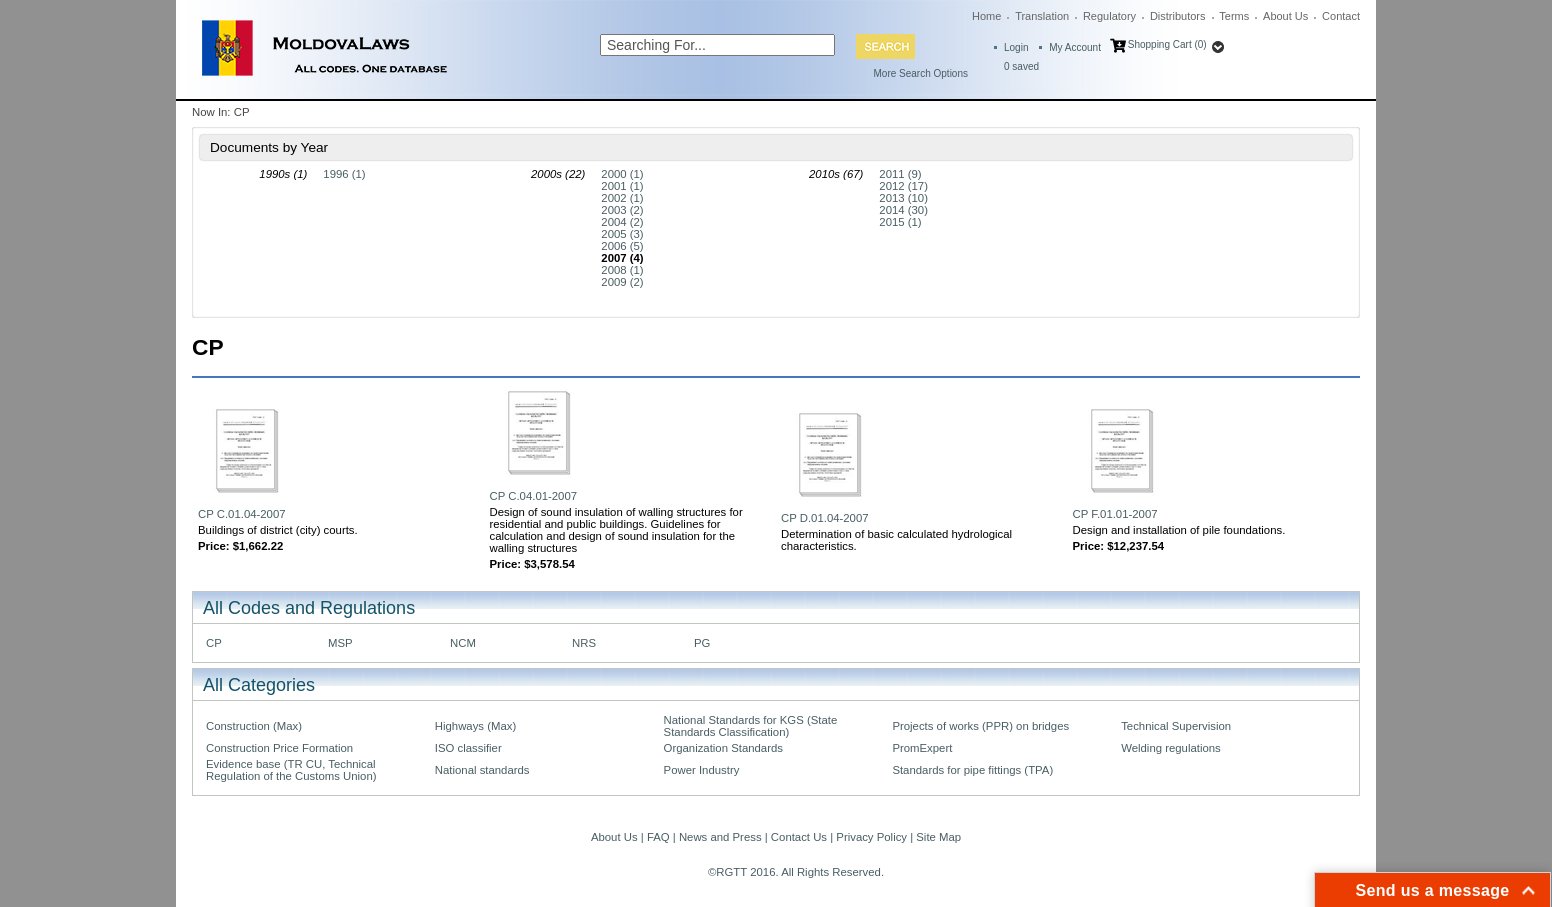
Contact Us (799, 837)
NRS (584, 643)
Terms (1234, 16)
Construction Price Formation (279, 748)
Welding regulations (1171, 748)
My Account (1075, 47)
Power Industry (702, 770)
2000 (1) (622, 174)
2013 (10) (903, 198)
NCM (463, 643)
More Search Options (921, 73)
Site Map (938, 837)
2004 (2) (622, 222)
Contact (1341, 16)
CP (214, 643)
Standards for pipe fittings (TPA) (972, 770)
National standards (482, 770)
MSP (340, 643)
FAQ (658, 837)
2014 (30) (903, 210)
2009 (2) (622, 282)
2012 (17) (903, 186)
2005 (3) (622, 234)
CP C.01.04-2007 (242, 514)
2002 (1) (622, 198)
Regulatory (1109, 16)
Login (1016, 47)
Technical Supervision (1176, 726)
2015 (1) (900, 222)
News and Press (720, 837)
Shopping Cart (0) (1167, 44)
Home (986, 16)
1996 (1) (344, 174)
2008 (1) (622, 270)
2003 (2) (622, 210)
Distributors (1178, 16)
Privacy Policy (871, 837)
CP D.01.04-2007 (825, 518)
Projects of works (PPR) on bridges (980, 726)
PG (702, 643)
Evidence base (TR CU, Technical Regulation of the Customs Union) (291, 770)
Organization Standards (723, 748)
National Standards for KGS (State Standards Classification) (751, 726)
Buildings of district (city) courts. (278, 530)
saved (1021, 66)
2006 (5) (622, 246)
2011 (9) (900, 174)
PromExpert (922, 748)
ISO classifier (468, 748)
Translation (1042, 16)
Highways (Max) (475, 726)
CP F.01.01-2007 (1115, 514)
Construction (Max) (254, 726)
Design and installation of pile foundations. (1179, 530)
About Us (1285, 16)
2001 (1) (622, 186)
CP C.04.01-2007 (534, 496)
